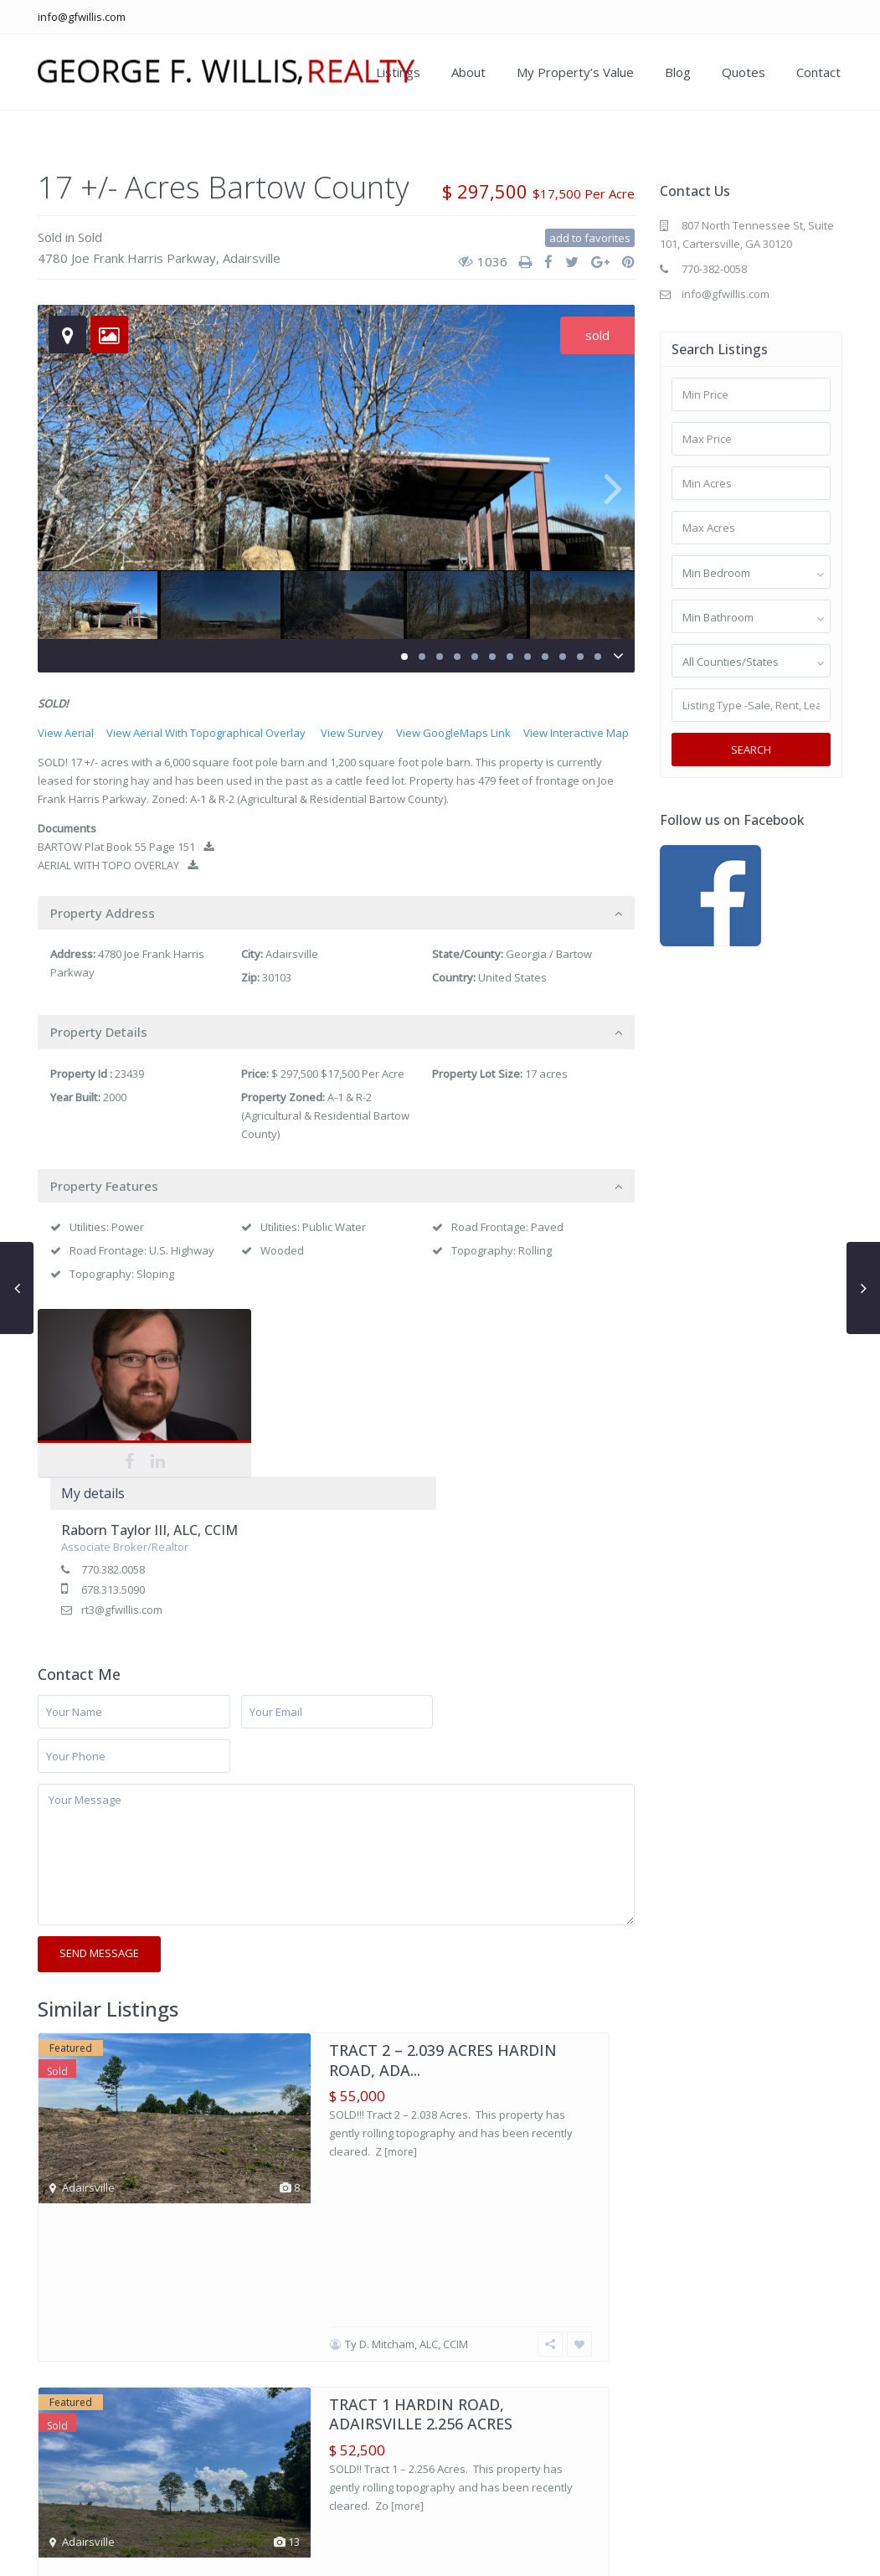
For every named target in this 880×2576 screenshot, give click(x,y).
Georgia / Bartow (549, 953)
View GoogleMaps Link (453, 732)
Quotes (743, 72)
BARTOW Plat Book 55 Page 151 (126, 846)
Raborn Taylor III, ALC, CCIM (348, 1362)
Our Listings (533, 2551)
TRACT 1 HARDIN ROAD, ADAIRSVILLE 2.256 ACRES (420, 2089)
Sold (50, 237)
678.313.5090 (312, 1422)
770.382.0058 (312, 1401)
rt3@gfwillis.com (321, 1442)
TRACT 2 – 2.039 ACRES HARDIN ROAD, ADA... (443, 1892)
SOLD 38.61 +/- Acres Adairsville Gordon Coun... (440, 2286)
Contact (818, 72)
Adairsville (251, 258)
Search (751, 749)
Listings (398, 72)
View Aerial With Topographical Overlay (206, 732)
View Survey (352, 732)
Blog (678, 72)
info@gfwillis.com (82, 16)
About (468, 72)
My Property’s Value (575, 72)
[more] (400, 1984)
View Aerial (66, 732)
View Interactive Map (576, 732)
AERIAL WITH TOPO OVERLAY (118, 865)
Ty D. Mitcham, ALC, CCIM (406, 2019)
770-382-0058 (714, 268)
